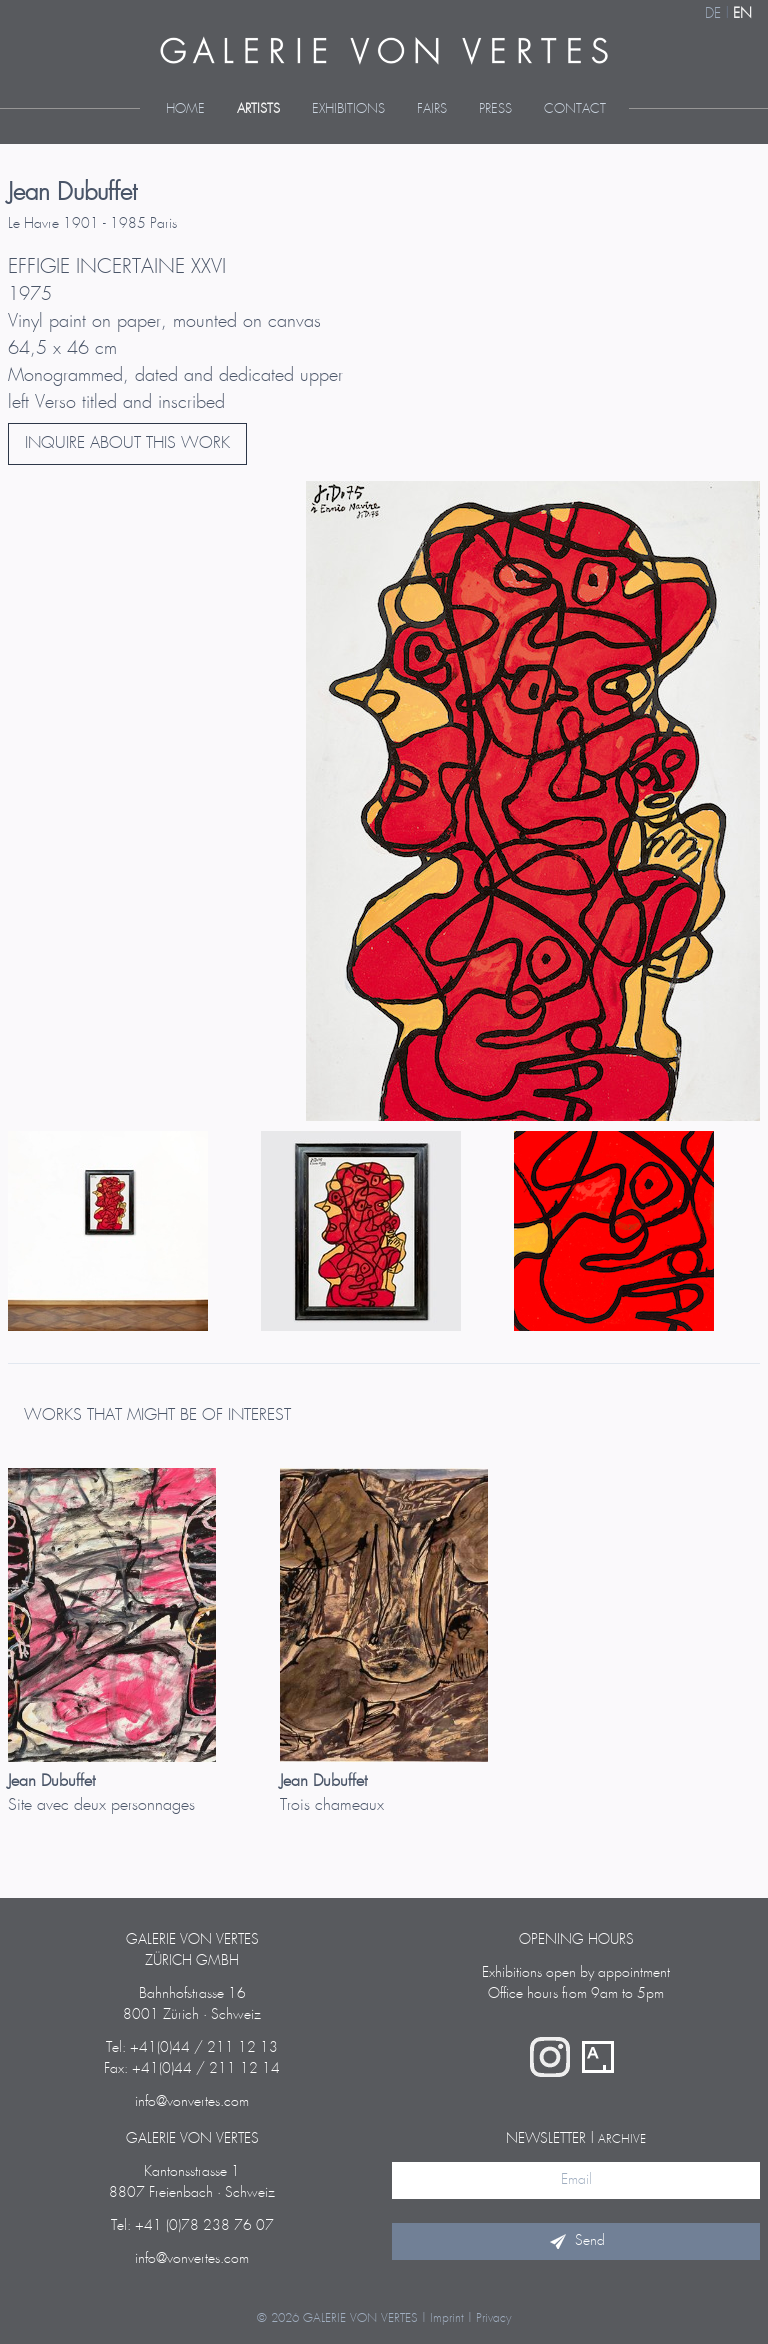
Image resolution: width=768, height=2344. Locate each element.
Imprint (447, 2318)
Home (185, 109)
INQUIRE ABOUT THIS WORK (127, 443)
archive (622, 2139)
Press (495, 109)
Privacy (494, 2318)
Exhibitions (348, 109)
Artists (258, 109)
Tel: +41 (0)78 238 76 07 (192, 2226)
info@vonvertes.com (192, 2102)
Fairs (432, 109)
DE (713, 14)
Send (576, 2241)
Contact (575, 109)
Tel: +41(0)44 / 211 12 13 (192, 2048)
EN (742, 14)
